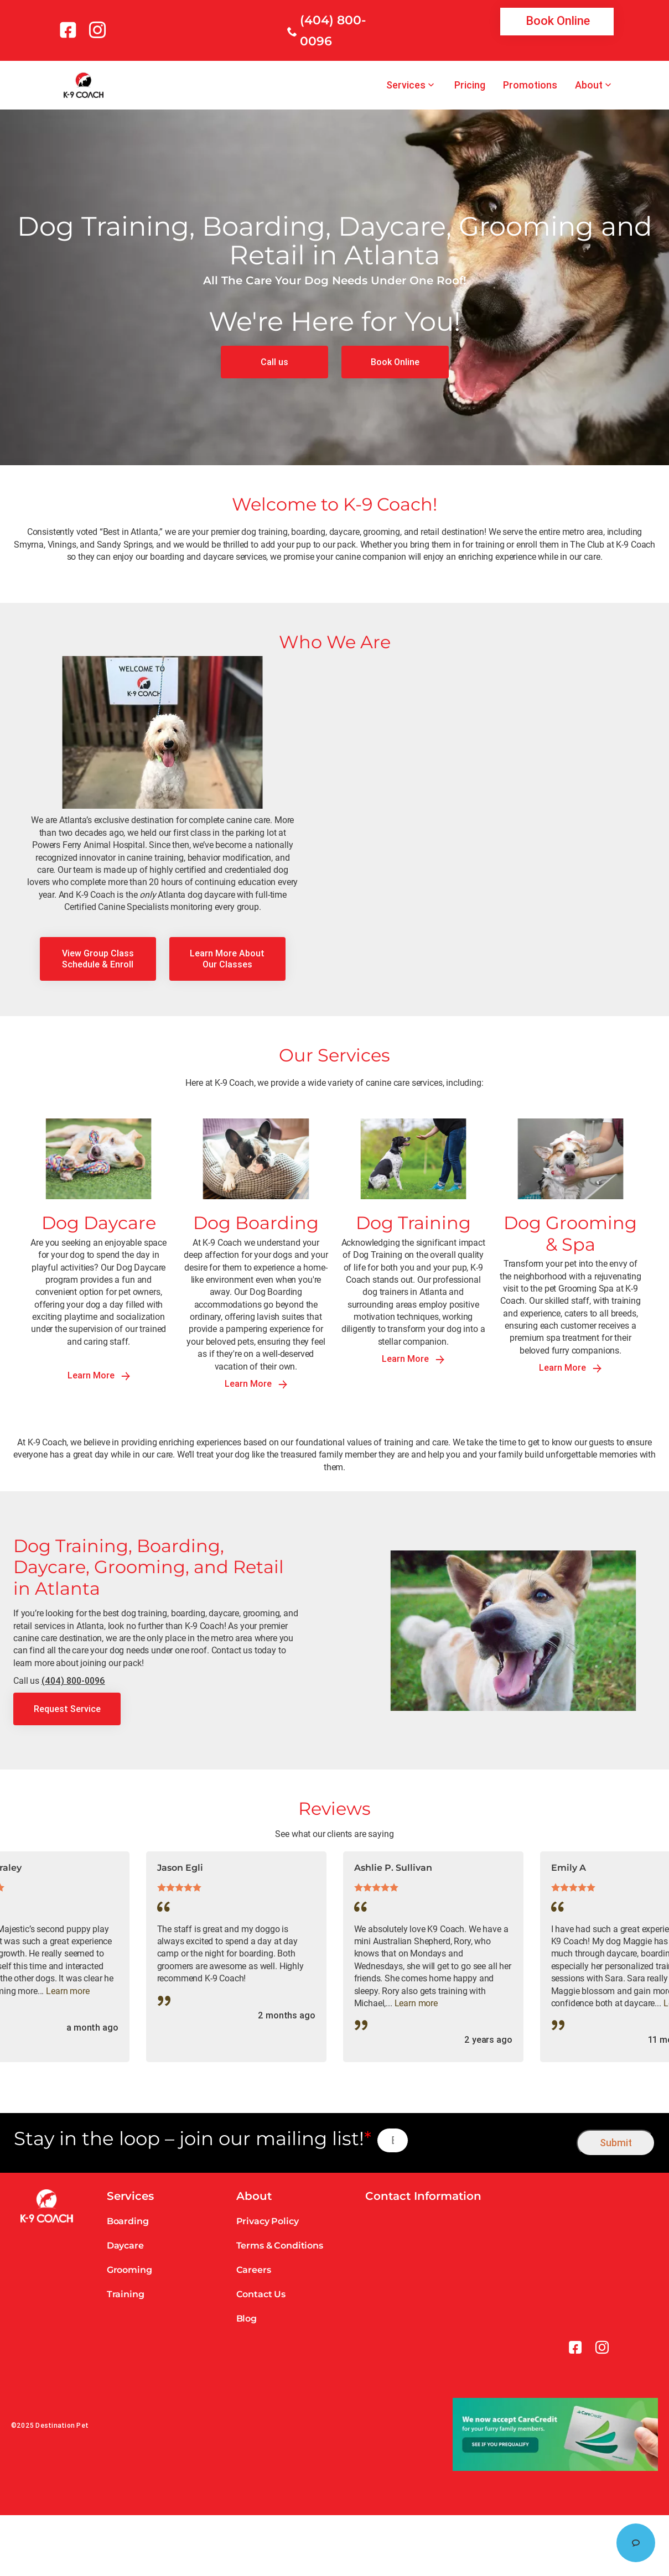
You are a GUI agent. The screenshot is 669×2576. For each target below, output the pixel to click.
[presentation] (493, 2140)
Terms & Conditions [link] (279, 2245)
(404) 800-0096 (73, 1680)
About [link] (589, 85)
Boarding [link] (128, 2221)
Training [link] (125, 2294)
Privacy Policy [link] (267, 2221)
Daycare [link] (125, 2245)
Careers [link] (253, 2270)
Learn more (67, 1991)
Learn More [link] (99, 1375)
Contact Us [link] (261, 2294)
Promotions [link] (530, 85)
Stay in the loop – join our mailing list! (192, 2139)
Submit (616, 2142)
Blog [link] (246, 2318)
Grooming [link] (129, 2270)
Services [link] (406, 85)
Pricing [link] (469, 85)
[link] (70, 30)
